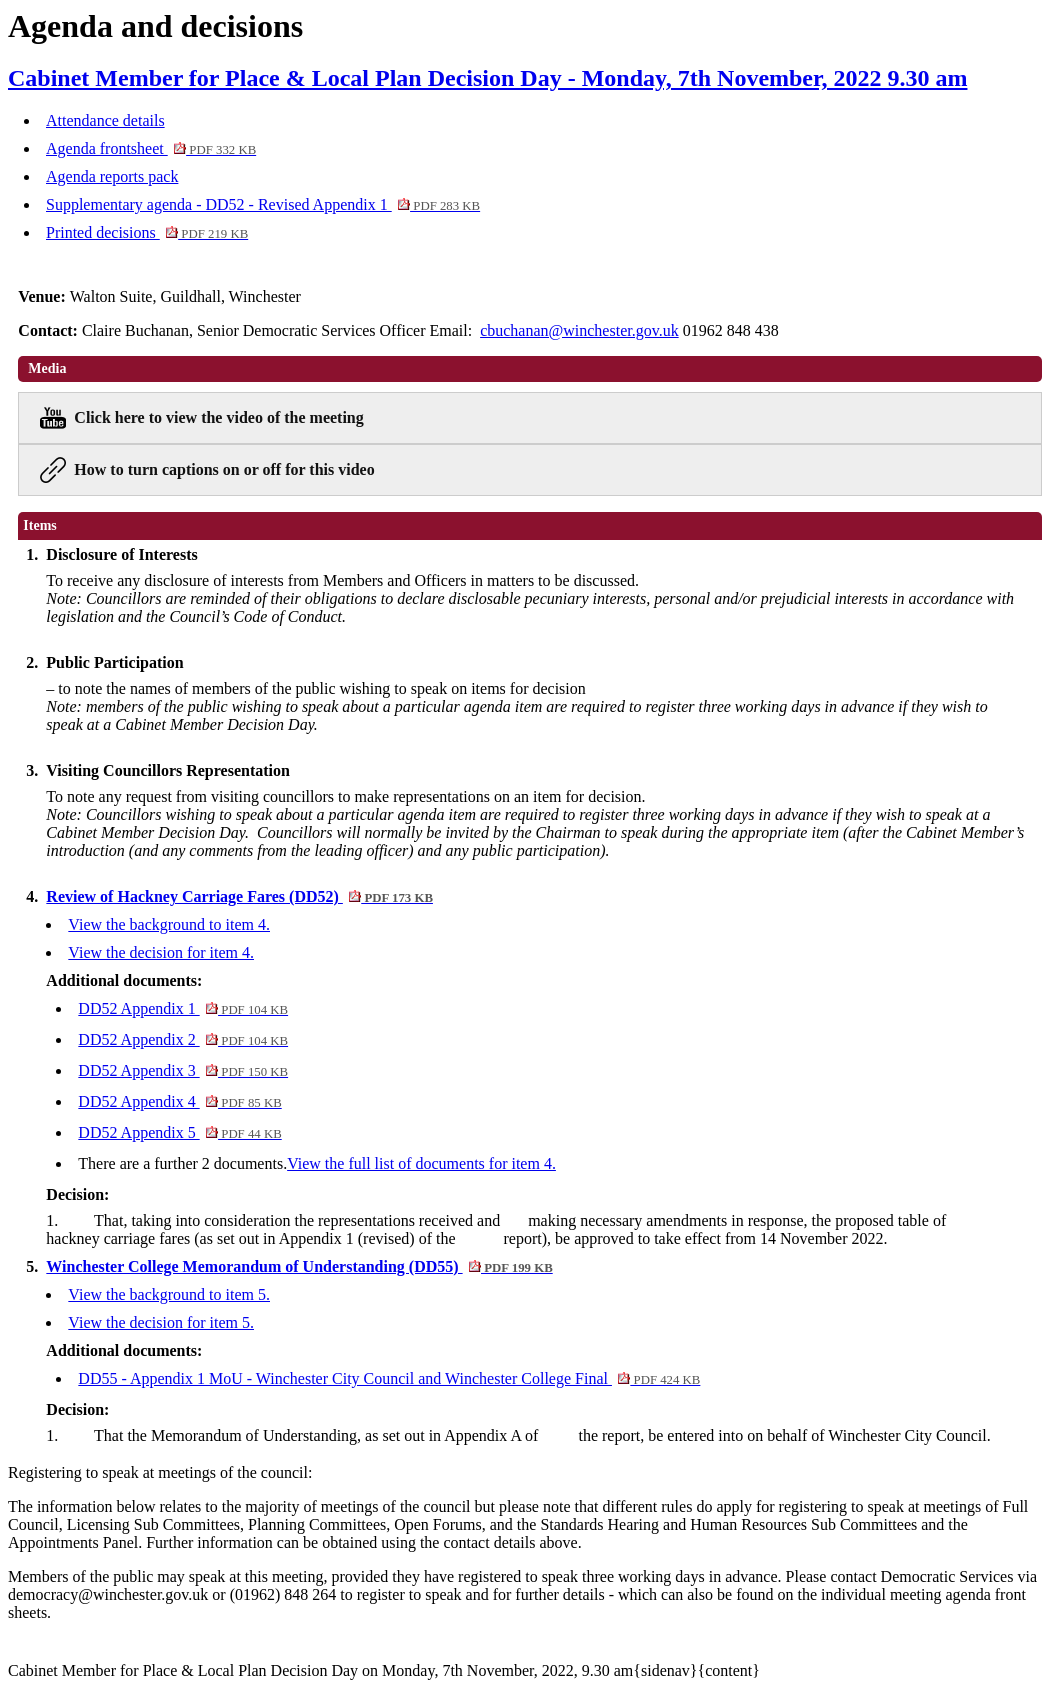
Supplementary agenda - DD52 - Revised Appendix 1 (263, 204)
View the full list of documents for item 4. (421, 1163)
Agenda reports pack (112, 176)
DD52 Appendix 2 (183, 1039)
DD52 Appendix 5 (179, 1132)
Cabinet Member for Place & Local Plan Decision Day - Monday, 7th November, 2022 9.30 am (487, 78)
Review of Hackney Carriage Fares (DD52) (239, 896)
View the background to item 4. (169, 924)
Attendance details (105, 120)
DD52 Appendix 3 (183, 1070)
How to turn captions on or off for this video (224, 469)
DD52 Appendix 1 (183, 1008)
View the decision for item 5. (161, 1322)
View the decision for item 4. (161, 952)
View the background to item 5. (169, 1294)
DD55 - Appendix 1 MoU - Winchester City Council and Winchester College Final (389, 1378)
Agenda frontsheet (151, 148)
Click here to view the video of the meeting (218, 417)
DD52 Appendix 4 (179, 1101)
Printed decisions (147, 232)
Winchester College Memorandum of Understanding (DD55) (299, 1266)
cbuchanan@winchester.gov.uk (579, 330)
